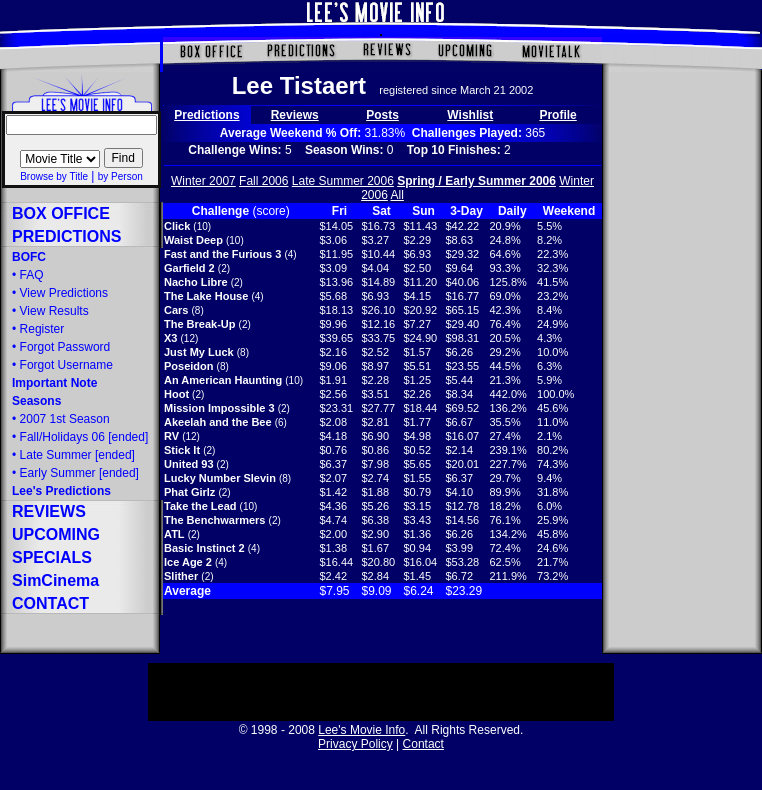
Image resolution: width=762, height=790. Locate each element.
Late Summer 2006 (343, 181)
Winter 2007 (203, 181)
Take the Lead (200, 506)
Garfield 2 (189, 268)
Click (177, 226)
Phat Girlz (189, 492)
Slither (181, 576)
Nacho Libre (196, 282)
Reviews (295, 115)
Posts (382, 115)
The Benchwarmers (214, 520)
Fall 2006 (263, 181)
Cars (176, 310)
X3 (170, 338)
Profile (557, 115)
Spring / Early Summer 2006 (476, 181)
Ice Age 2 (188, 562)
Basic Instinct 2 (204, 548)
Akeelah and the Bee (218, 422)
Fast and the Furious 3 (222, 254)
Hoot (176, 394)
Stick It (182, 450)
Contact (423, 744)
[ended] (77, 455)
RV (171, 436)
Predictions (206, 115)
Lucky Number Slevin (220, 478)
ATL (174, 534)
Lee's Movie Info (361, 730)
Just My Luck (199, 352)
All (397, 195)
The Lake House (206, 296)
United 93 (189, 464)
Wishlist (470, 115)
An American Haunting (223, 380)
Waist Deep (193, 240)
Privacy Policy (355, 744)
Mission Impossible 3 (219, 408)
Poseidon (189, 366)
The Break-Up (200, 324)
